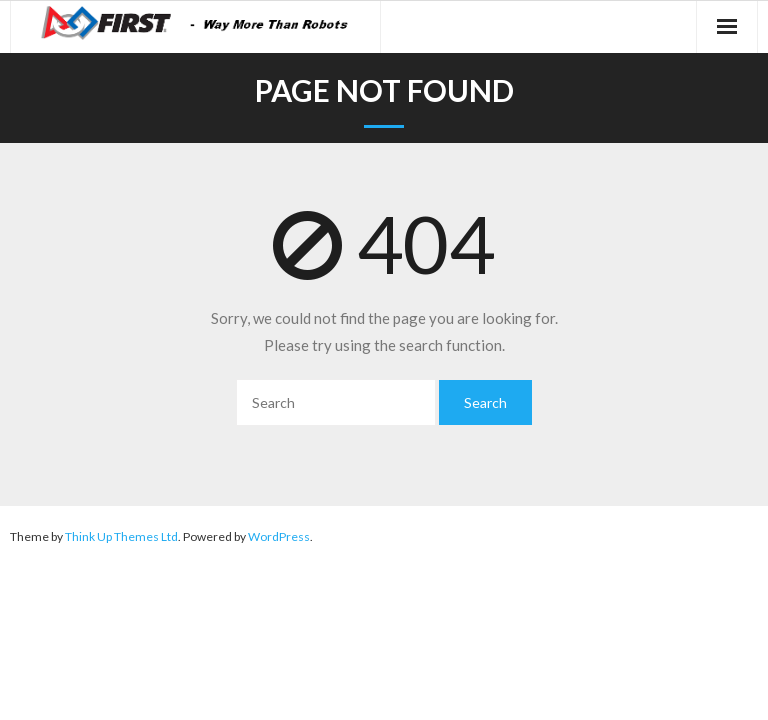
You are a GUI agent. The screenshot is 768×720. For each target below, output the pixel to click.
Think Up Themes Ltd (121, 536)
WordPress (279, 536)
